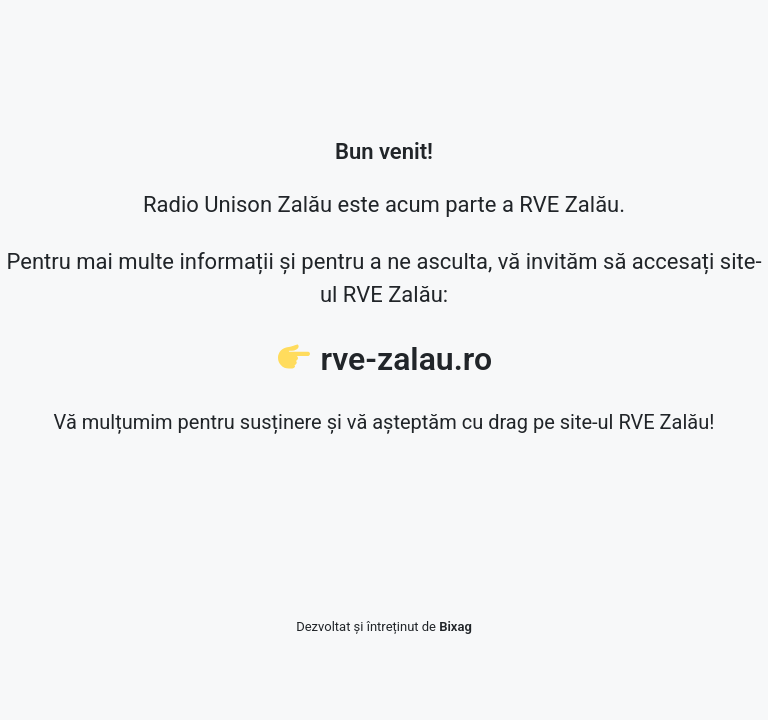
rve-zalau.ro (406, 359)
